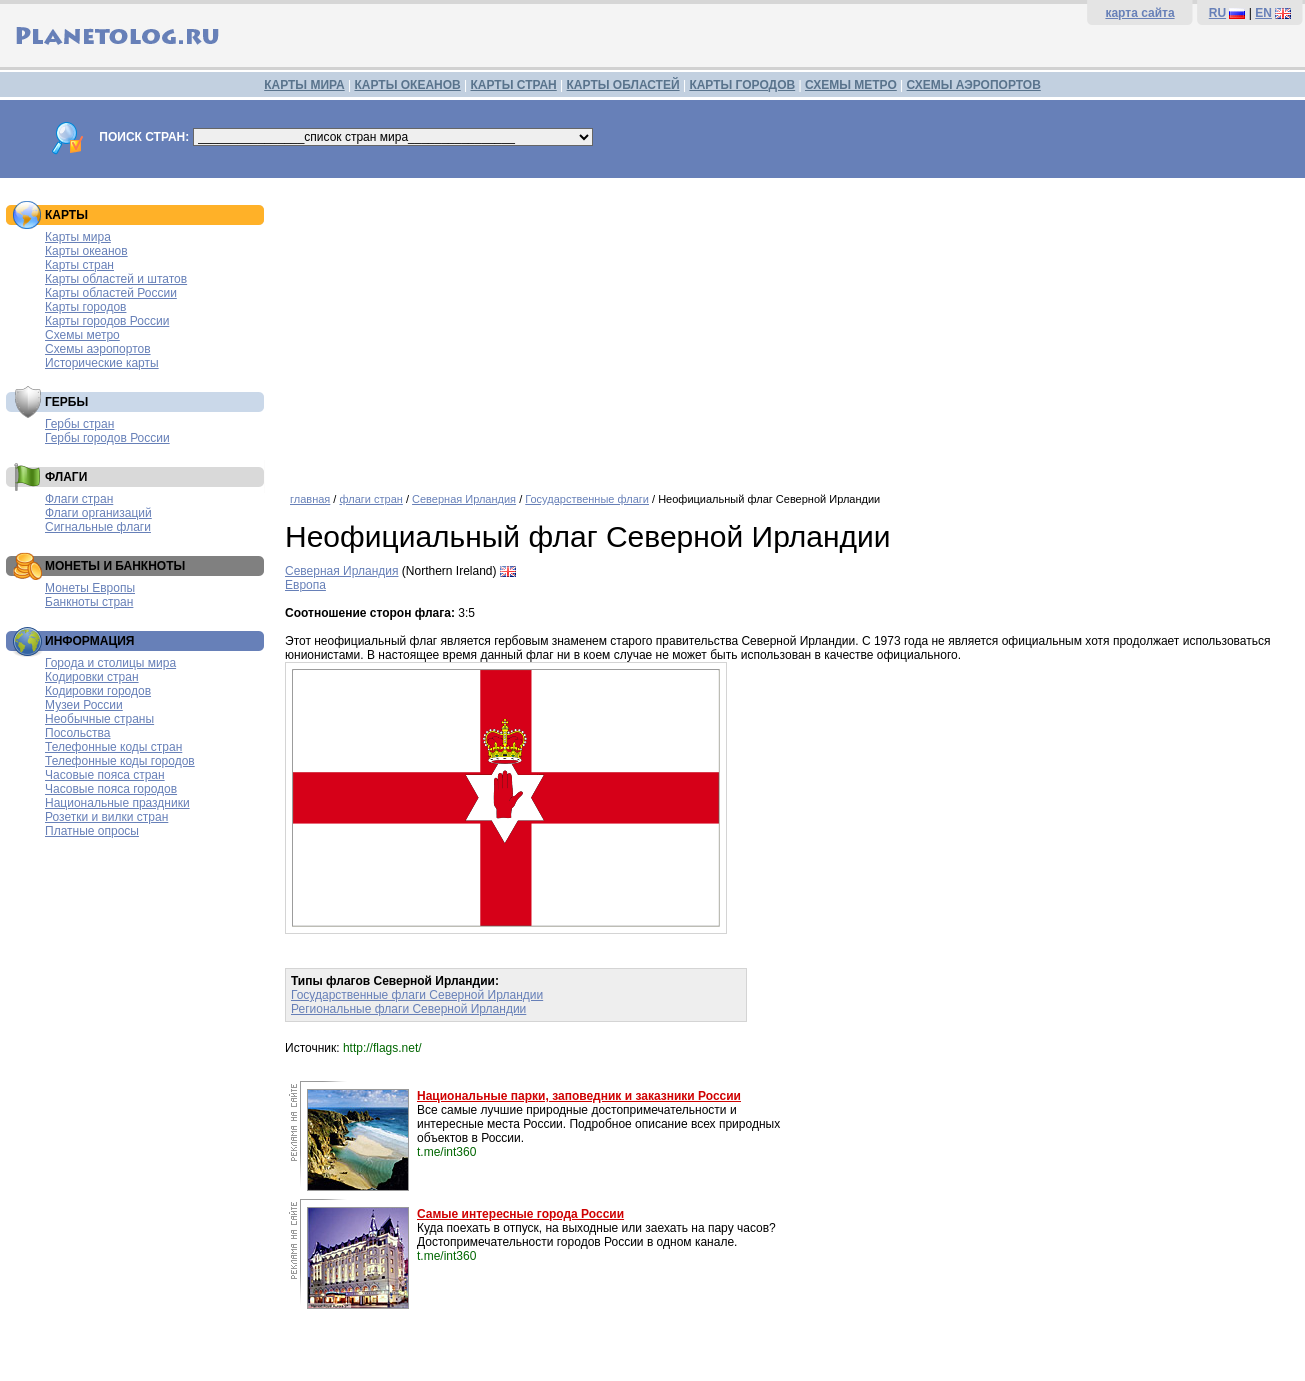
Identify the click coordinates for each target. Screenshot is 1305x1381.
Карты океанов (86, 251)
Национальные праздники (117, 803)
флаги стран (370, 499)
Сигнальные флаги (98, 527)
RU (1217, 13)
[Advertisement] (790, 328)
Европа (305, 585)
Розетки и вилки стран (106, 817)
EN (1263, 13)
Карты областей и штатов (116, 279)
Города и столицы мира (110, 663)
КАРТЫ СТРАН (514, 85)
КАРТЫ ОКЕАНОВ (407, 85)
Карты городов (85, 307)
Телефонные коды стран (113, 747)
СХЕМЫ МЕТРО (851, 85)
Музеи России (84, 705)
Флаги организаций (98, 513)
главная (310, 499)
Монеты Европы (90, 588)
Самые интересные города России (520, 1214)
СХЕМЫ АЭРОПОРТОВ (974, 85)
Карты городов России (107, 321)
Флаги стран (79, 499)
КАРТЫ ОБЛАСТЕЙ (623, 85)
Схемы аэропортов (98, 349)
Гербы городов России (107, 438)
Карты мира (78, 237)
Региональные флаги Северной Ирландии (408, 1009)
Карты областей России (111, 293)
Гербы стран (79, 424)
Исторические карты (102, 363)
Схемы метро (82, 335)
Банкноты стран (89, 602)
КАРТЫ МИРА (304, 85)
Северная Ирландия (464, 499)
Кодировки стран (92, 677)
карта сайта (1139, 13)
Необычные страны (99, 719)
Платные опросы (92, 831)
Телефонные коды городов (120, 761)
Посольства (78, 733)
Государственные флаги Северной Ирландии (417, 995)
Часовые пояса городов (111, 789)
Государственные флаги (587, 499)
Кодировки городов (98, 691)
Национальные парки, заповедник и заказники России (579, 1096)
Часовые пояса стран (105, 775)
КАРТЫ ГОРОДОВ (742, 85)
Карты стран (79, 265)
